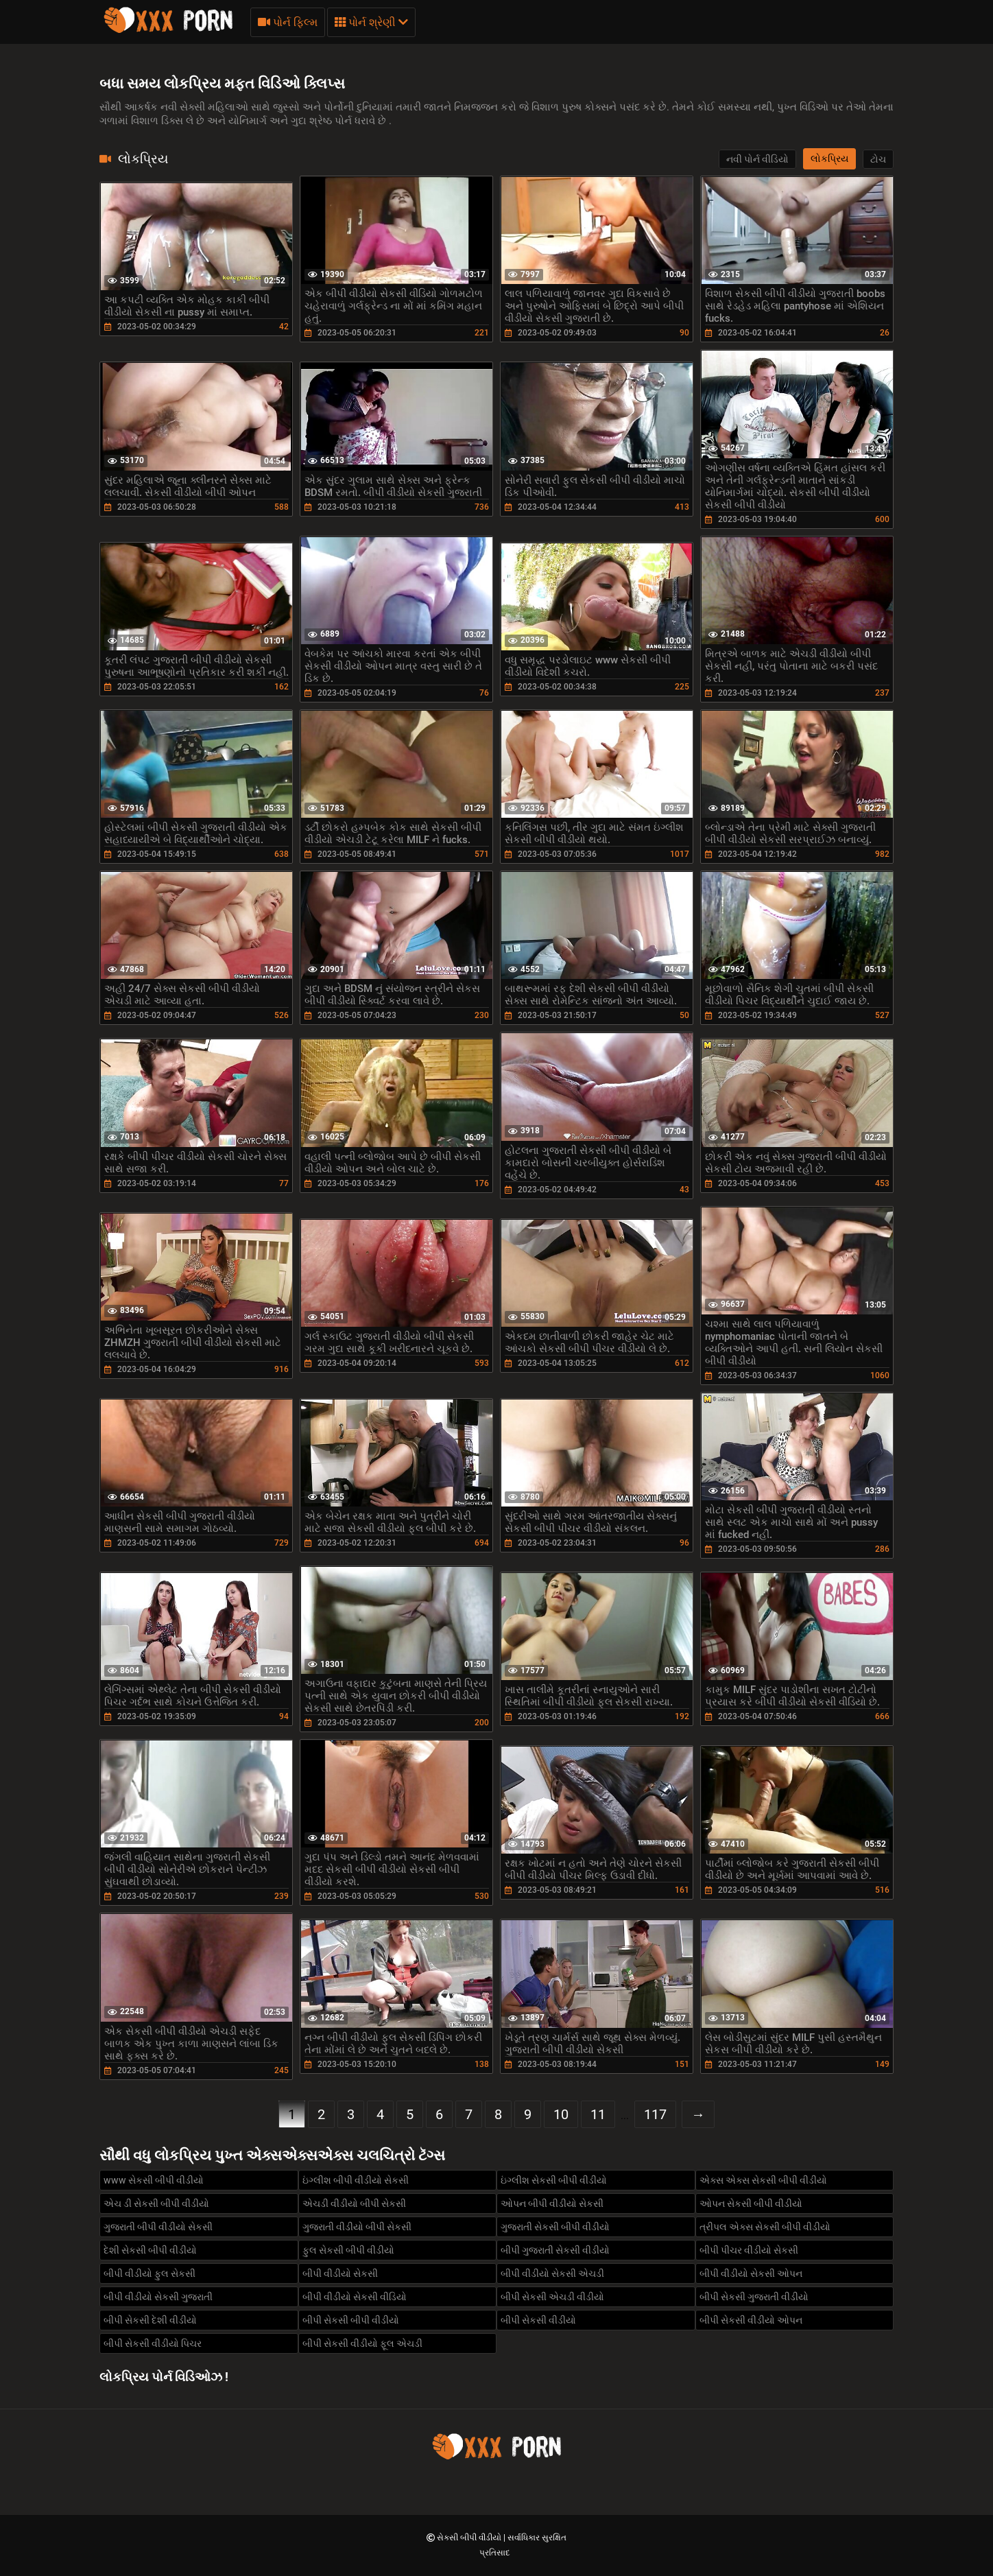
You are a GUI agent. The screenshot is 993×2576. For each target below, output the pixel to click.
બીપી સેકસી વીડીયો (538, 2320)
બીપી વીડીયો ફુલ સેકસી (149, 2273)
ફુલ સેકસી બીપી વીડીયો (348, 2250)
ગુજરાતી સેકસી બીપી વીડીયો (555, 2226)
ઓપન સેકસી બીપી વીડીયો (750, 2203)
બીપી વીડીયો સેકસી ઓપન (750, 2273)
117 (655, 2114)
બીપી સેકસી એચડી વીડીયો (552, 2296)
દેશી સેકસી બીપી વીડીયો (150, 2250)
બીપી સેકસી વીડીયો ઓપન (750, 2320)
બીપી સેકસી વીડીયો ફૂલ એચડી (362, 2343)
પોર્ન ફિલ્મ (288, 22)
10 (561, 2114)
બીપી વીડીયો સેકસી (340, 2273)
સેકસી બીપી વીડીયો (470, 2537)
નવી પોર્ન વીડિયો (757, 159)
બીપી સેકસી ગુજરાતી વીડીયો (754, 2296)
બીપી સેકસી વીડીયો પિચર (153, 2343)
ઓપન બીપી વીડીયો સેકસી (552, 2203)
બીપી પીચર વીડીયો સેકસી (748, 2250)
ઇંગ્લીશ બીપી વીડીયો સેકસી (355, 2180)
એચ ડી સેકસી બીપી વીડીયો (156, 2203)
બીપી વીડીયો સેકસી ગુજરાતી (158, 2296)
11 (598, 2114)
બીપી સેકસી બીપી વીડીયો (350, 2320)
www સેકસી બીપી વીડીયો (154, 2180)
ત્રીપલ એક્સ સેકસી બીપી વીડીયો (764, 2226)
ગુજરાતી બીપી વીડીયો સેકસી (158, 2226)
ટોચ (878, 159)
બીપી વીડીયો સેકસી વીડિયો (354, 2296)
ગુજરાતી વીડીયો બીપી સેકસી (356, 2226)
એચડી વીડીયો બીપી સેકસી (354, 2203)
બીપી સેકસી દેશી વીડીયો (150, 2320)
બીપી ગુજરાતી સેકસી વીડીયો (555, 2250)
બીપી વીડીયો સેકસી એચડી (552, 2273)
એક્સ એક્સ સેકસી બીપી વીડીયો (763, 2180)
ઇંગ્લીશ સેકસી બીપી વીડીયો (554, 2180)
